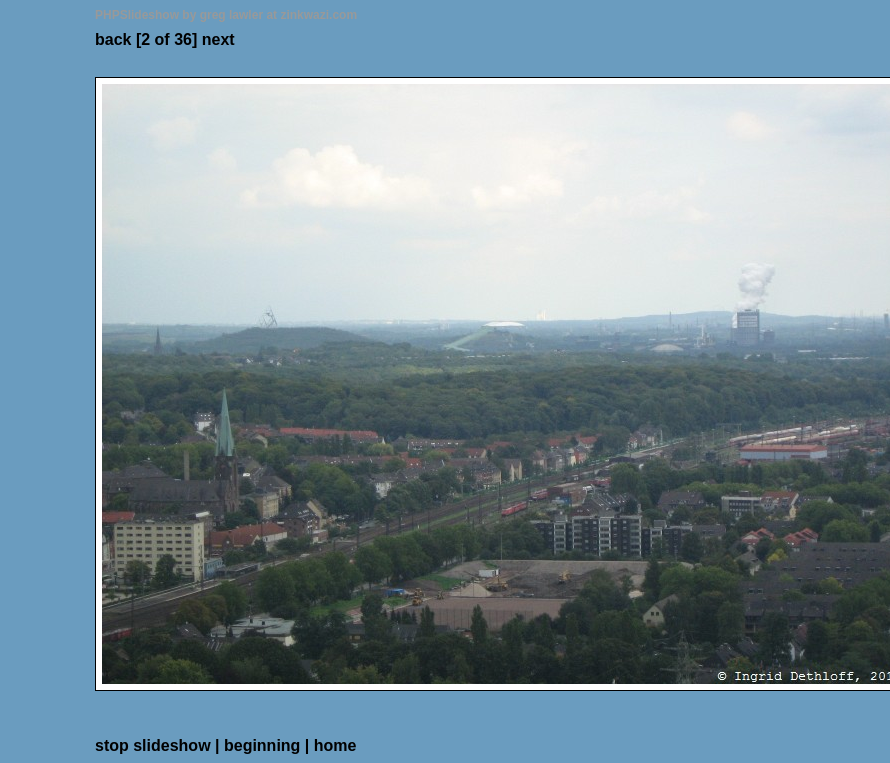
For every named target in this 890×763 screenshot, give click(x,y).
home (335, 745)
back (113, 39)
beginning (262, 745)
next (218, 39)
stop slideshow (153, 745)
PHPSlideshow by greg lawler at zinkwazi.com (226, 15)
